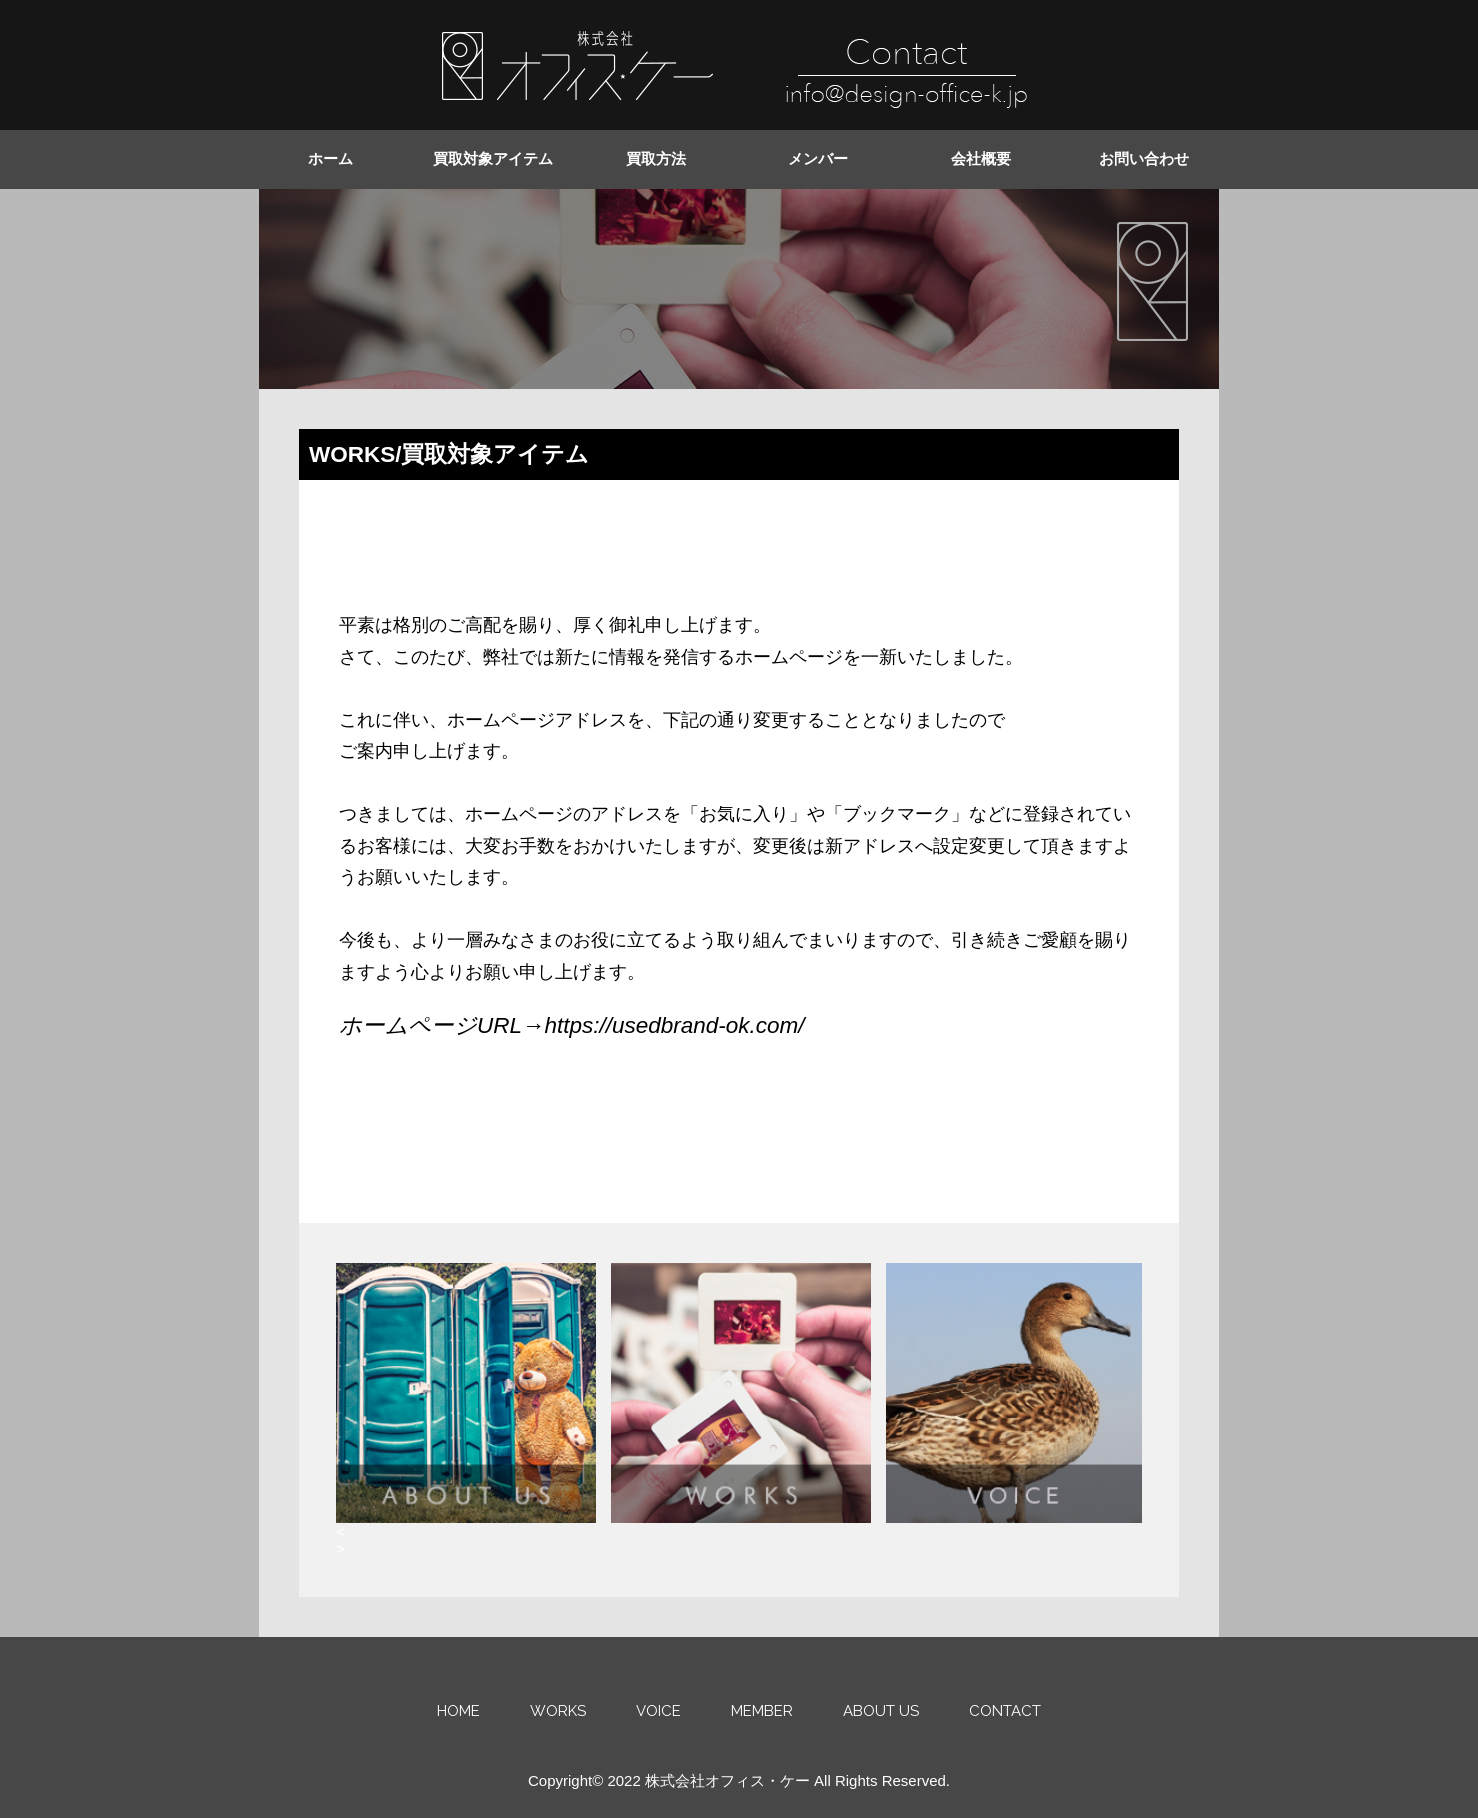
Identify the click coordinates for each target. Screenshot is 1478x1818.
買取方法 (656, 159)
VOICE (658, 1711)
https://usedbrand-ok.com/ (674, 1025)
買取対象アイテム (493, 159)
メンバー (818, 159)
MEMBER (762, 1711)
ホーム (330, 159)
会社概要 (981, 159)
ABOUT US (881, 1711)
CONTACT (1005, 1711)
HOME (458, 1711)
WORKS (558, 1711)
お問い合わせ (1144, 159)
